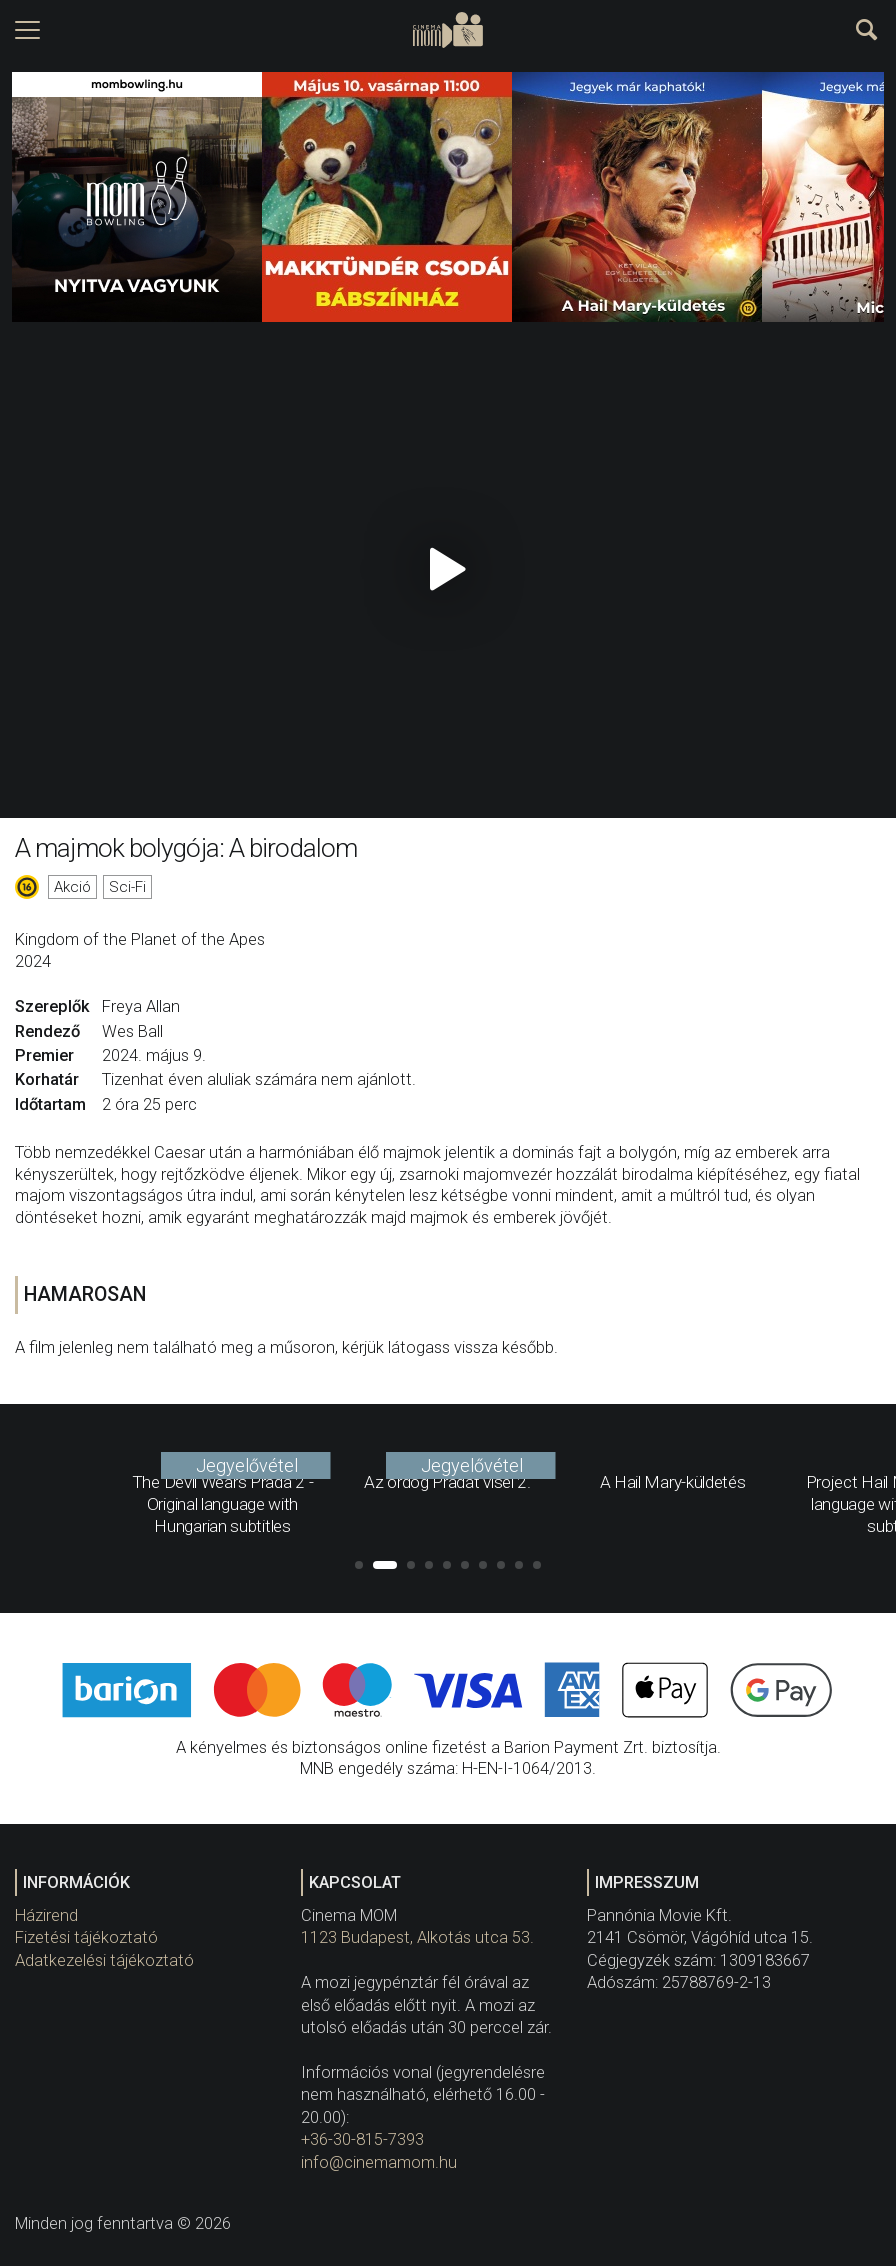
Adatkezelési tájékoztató (104, 1960)
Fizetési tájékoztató (86, 1937)
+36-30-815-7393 (362, 2139)
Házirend (46, 1915)
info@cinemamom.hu (379, 2162)
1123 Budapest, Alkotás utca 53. (417, 1937)
